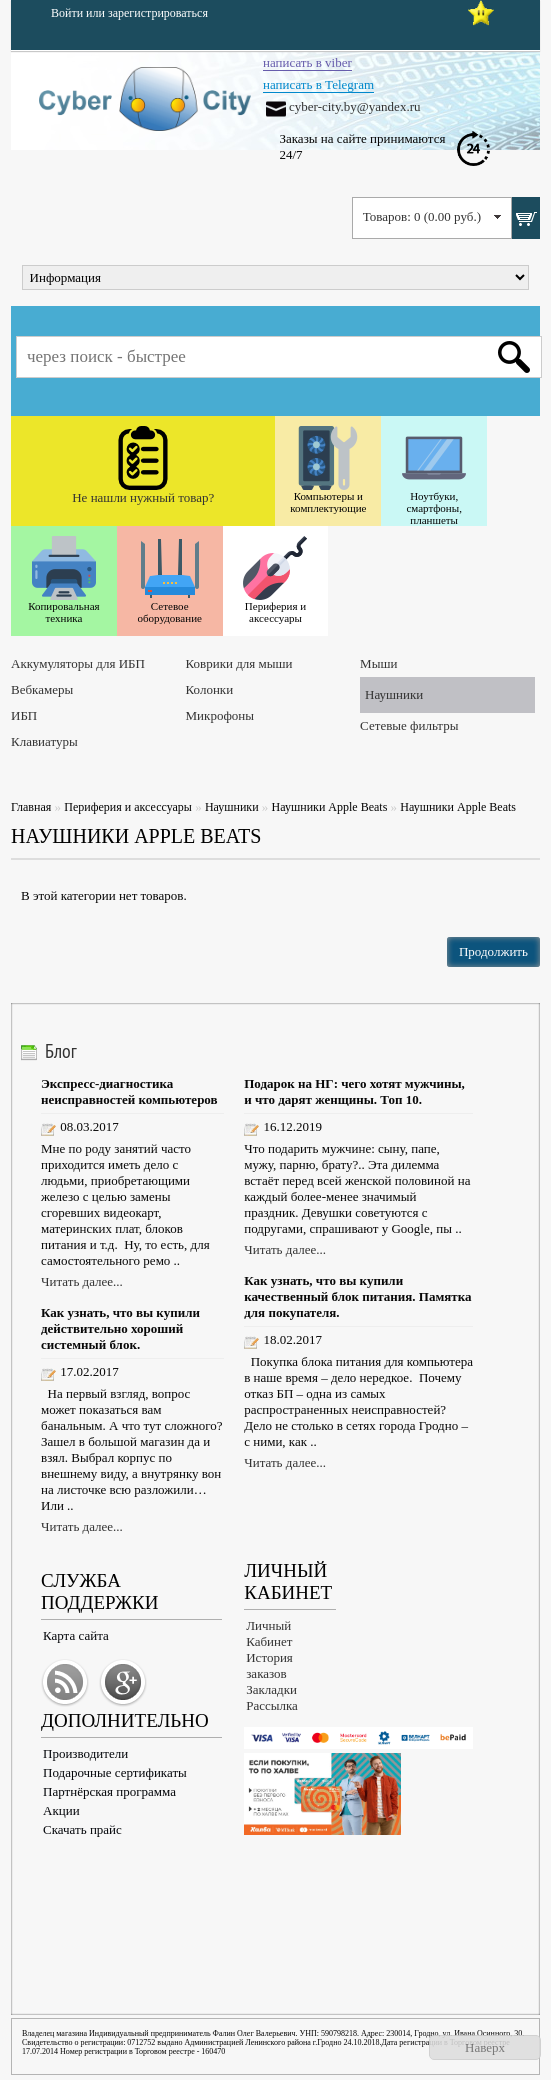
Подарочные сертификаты (115, 1772)
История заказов (269, 1665)
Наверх (485, 2047)
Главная (31, 807)
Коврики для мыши (239, 663)
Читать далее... (82, 1281)
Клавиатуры (44, 741)
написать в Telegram (318, 84)
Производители (85, 1753)
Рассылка (272, 1705)
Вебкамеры (42, 689)
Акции (61, 1810)
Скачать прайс (82, 1829)
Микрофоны (220, 715)
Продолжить (493, 951)
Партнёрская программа (109, 1791)
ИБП (24, 715)
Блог (61, 1051)
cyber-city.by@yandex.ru (354, 106)
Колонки (210, 689)
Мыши (378, 663)
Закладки (271, 1689)
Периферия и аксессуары (128, 807)
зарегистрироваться (158, 13)
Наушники (394, 694)
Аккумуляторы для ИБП (78, 663)
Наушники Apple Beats (330, 807)
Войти (67, 13)
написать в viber (307, 62)
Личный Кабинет (269, 1633)
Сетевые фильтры (409, 725)
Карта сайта (76, 1635)
